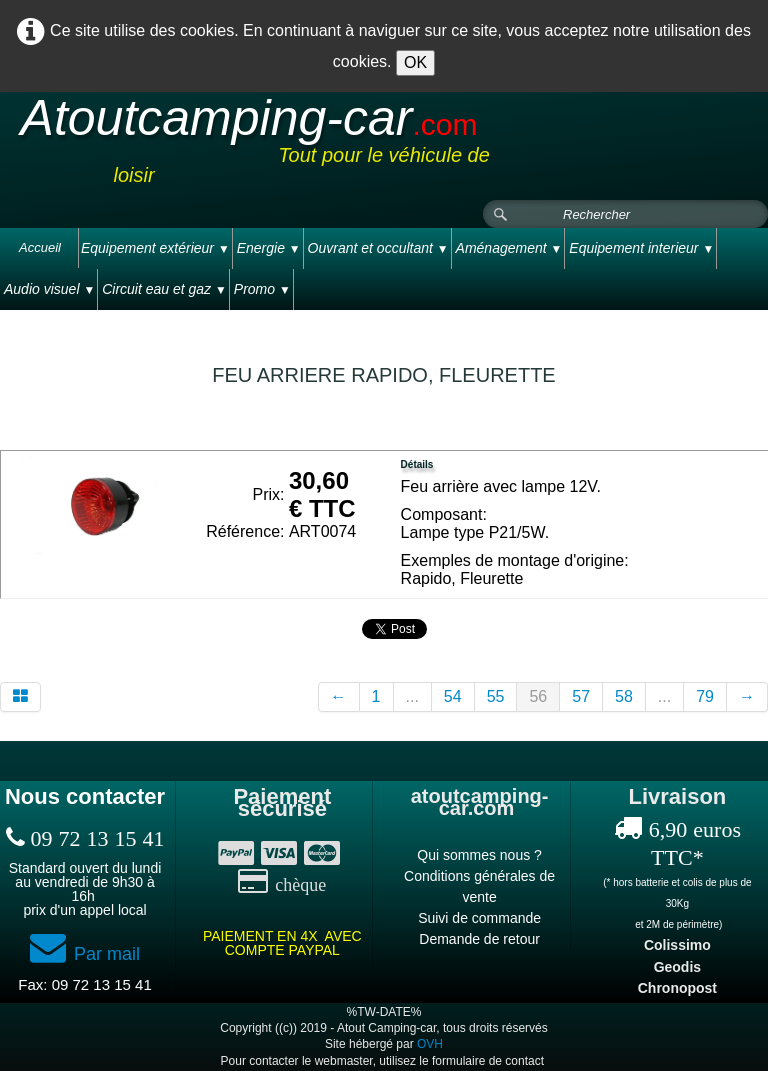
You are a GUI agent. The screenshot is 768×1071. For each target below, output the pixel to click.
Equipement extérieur (155, 248)
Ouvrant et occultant (378, 248)
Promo (262, 289)
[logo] (384, 147)
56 (538, 696)
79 (705, 696)
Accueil (40, 247)
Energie (269, 248)
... (412, 696)
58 (624, 696)
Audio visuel (49, 289)
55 (496, 696)
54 (453, 696)
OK (415, 62)
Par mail (85, 954)
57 (581, 696)
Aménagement (509, 248)
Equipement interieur (641, 248)
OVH (430, 1044)
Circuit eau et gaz (164, 289)
